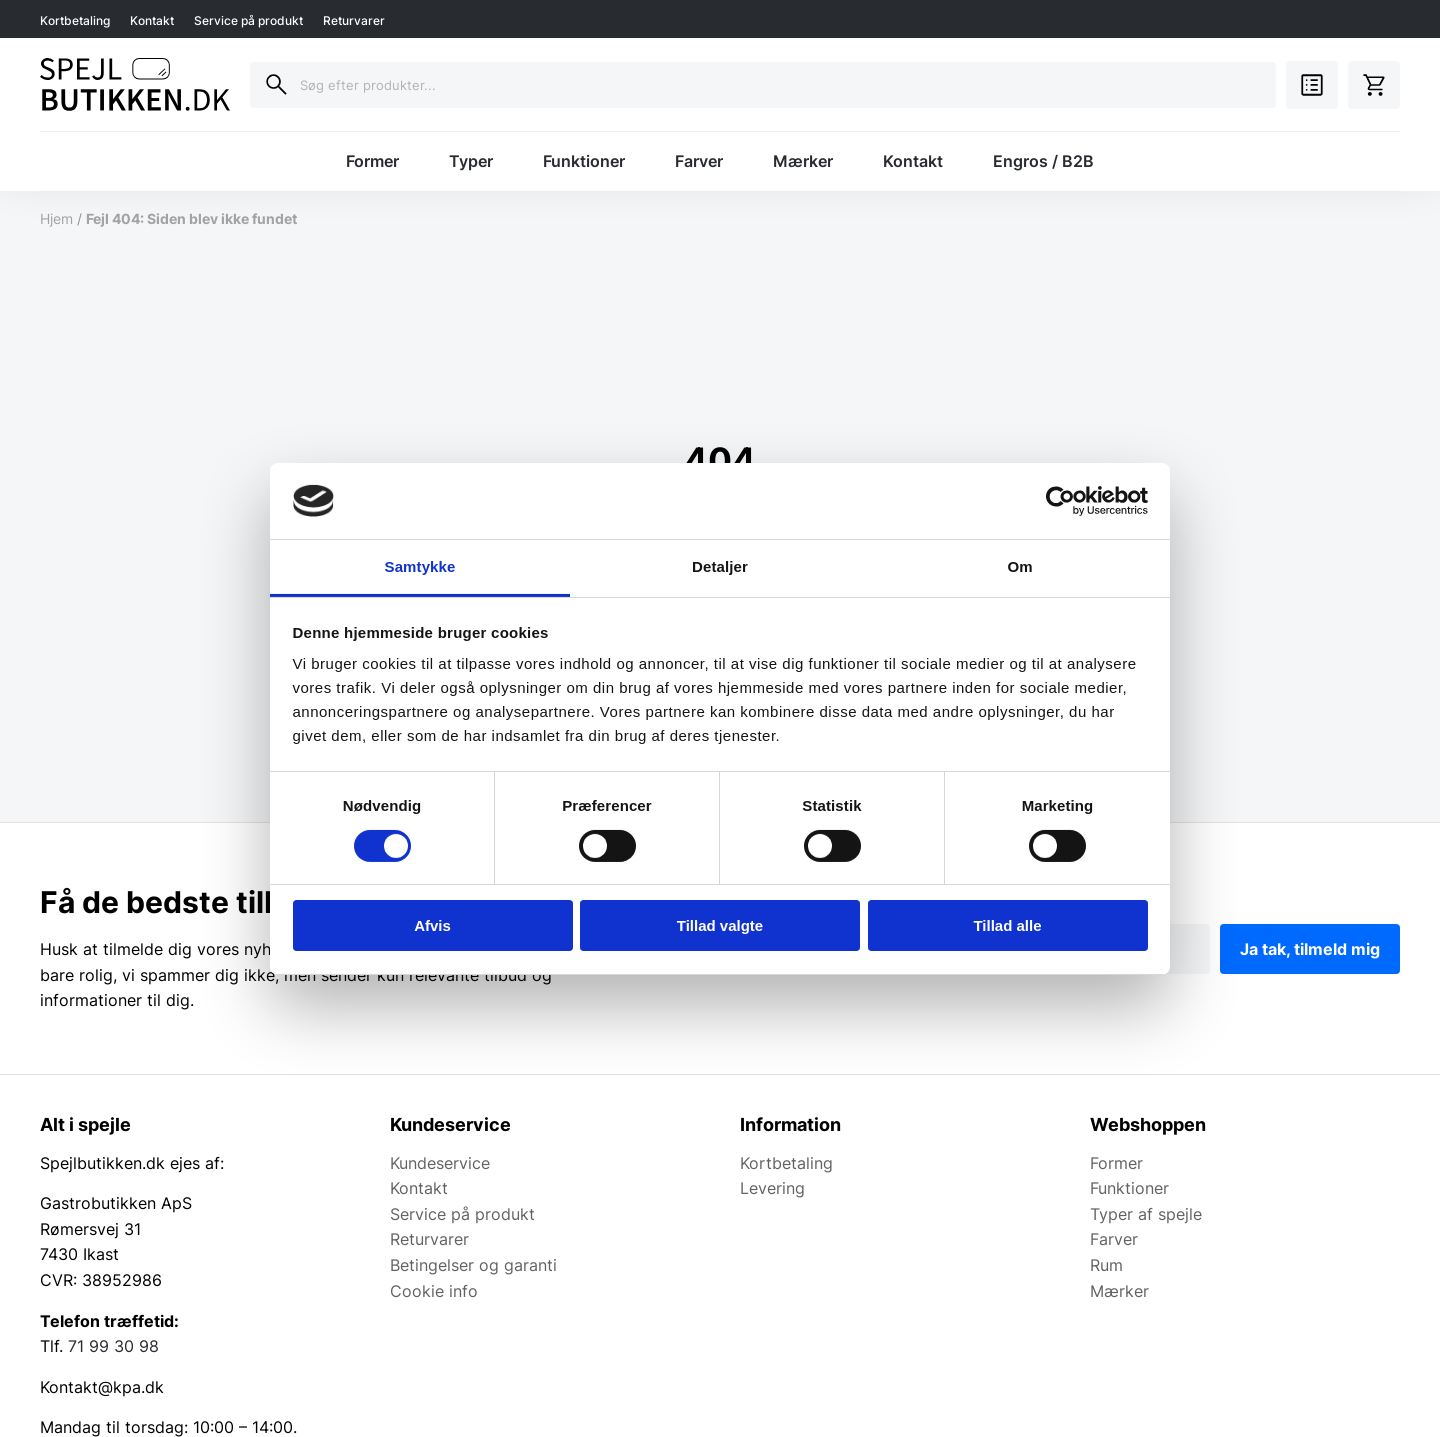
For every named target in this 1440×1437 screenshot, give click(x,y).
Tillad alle (1007, 925)
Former (372, 161)
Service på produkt (248, 20)
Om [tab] (1019, 566)
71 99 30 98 (113, 1346)
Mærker (803, 161)
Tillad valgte (720, 925)
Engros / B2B (1043, 161)
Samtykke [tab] (420, 566)
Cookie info (434, 1291)
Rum (1106, 1265)
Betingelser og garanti (473, 1265)
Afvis (432, 925)
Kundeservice (440, 1163)
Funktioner (584, 161)
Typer (471, 161)
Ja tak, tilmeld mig (1310, 949)
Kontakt (152, 20)
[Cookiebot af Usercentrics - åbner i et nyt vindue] (1060, 501)
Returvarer (354, 20)
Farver (699, 161)
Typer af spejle (1146, 1214)
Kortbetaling (75, 20)
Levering (772, 1188)
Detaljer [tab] (720, 566)
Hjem (56, 218)
